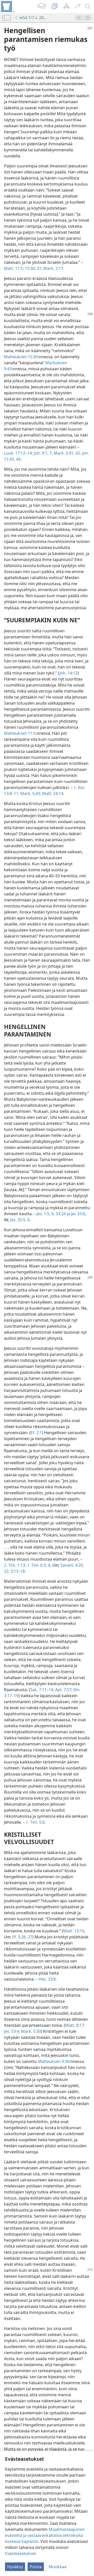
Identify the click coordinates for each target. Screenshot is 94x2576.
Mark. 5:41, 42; (67, 453)
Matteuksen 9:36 (53, 2061)
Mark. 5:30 (30, 2031)
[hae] (88, 7)
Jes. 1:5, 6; (46, 1213)
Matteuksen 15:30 (21, 356)
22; (7, 1571)
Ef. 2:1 (36, 1432)
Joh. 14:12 (68, 673)
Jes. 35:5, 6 (20, 1219)
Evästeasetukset (20, 2553)
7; (50, 453)
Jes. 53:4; (12, 2031)
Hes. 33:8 (47, 1979)
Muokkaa (57, 2566)
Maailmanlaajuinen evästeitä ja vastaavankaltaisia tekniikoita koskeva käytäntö (45, 2535)
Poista (36, 2566)
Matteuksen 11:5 (20, 733)
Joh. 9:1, (40, 453)
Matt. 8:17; (75, 2025)
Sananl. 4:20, (72, 1565)
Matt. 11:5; (14, 268)
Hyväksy (15, 2566)
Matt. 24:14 (52, 793)
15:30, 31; (33, 268)
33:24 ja (62, 1213)
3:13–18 (17, 1571)
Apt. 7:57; (63, 1689)
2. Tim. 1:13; (15, 1565)
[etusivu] (7, 6)
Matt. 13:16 (73, 1931)
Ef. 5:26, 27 (22, 1937)
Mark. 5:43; (30, 793)
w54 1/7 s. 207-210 (31, 17)
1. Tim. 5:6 (35, 1822)
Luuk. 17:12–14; (18, 453)
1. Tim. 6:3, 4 (38, 1565)
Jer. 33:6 (77, 1213)
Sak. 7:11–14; (42, 1689)
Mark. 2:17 (52, 268)
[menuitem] (7, 6)
